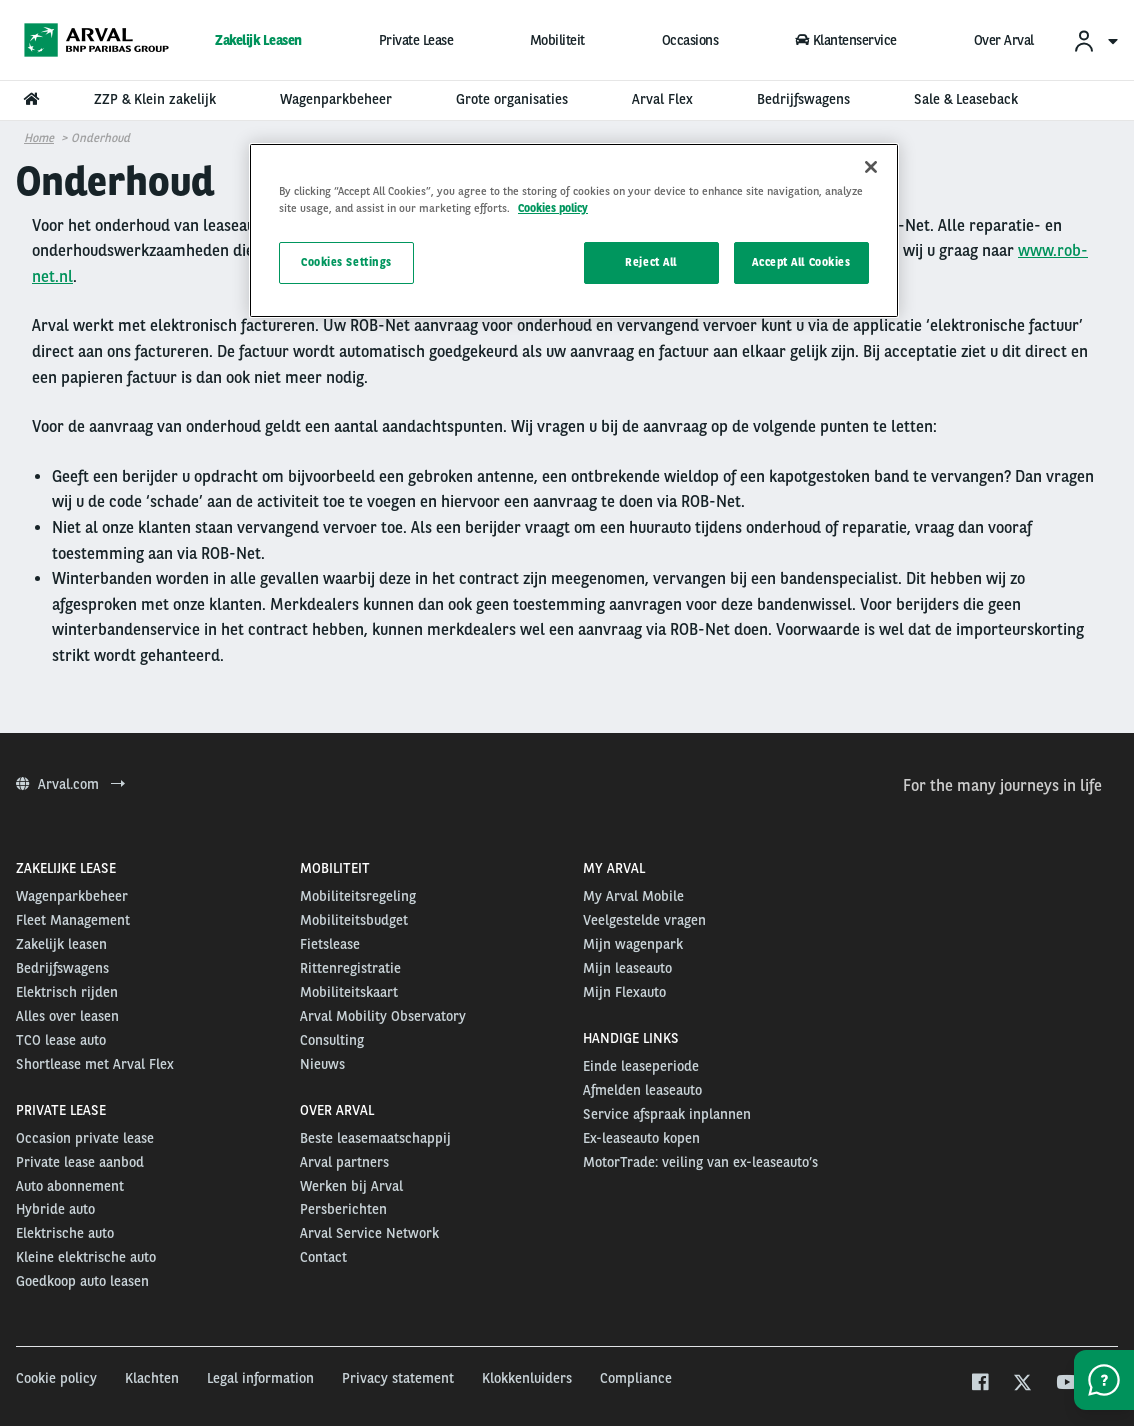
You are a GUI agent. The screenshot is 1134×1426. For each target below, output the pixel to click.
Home (39, 138)
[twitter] (1022, 1384)
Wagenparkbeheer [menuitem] (336, 99)
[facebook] (979, 1384)
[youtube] (1065, 1384)
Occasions (690, 40)
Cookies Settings (346, 262)
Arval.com (70, 784)
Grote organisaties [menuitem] (512, 99)
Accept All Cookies (801, 262)
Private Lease (416, 40)
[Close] (871, 167)
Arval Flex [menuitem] (662, 99)
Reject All (651, 262)
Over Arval (1004, 40)
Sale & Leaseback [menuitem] (966, 99)
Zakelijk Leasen (258, 40)
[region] (574, 230)
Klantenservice (846, 40)
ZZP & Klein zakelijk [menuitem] (155, 99)
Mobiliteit (557, 40)
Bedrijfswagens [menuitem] (803, 99)
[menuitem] (1095, 40)
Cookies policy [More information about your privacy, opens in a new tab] (553, 208)
